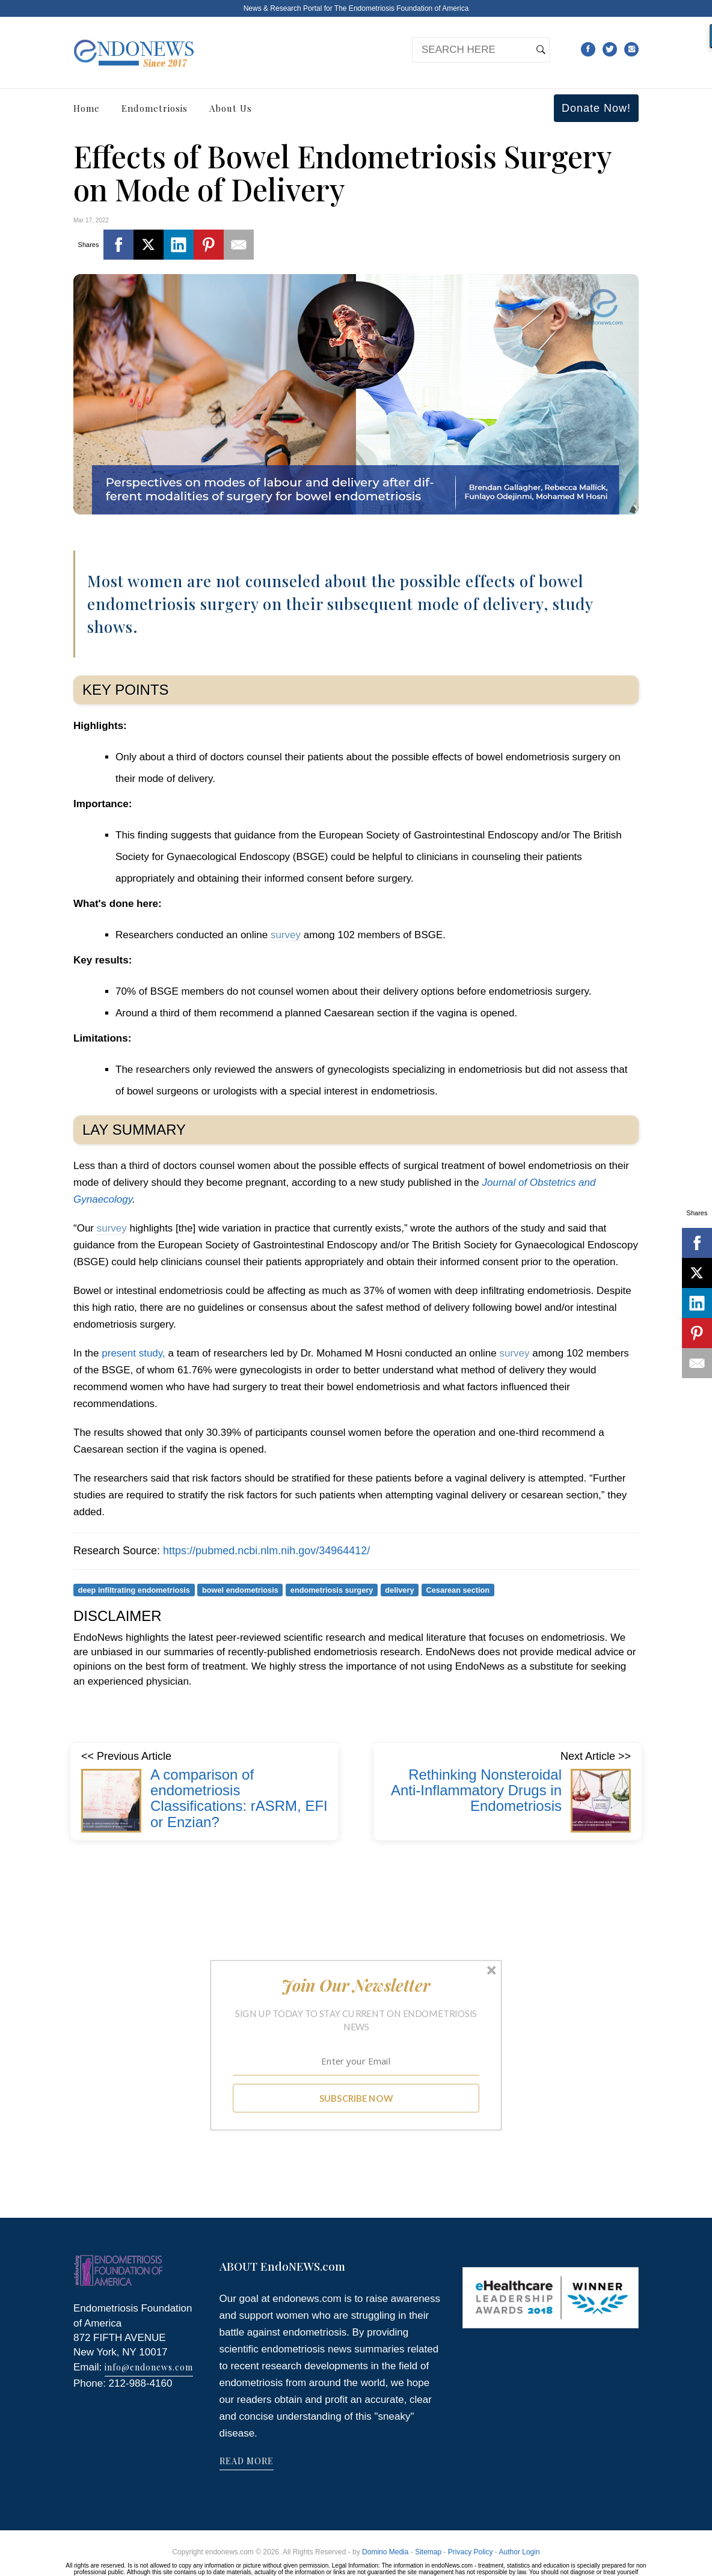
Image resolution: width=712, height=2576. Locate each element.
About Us (230, 108)
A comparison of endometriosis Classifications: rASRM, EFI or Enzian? (239, 1798)
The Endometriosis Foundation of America (401, 8)
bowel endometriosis (240, 1589)
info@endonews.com (149, 2367)
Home (86, 108)
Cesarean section (458, 1589)
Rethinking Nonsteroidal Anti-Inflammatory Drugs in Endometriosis (476, 1790)
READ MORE (246, 2461)
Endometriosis (154, 108)
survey (286, 935)
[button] (356, 1985)
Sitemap (428, 2552)
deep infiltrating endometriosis (134, 1589)
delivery (399, 1589)
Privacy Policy (470, 2552)
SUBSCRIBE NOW (356, 2097)
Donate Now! (596, 108)
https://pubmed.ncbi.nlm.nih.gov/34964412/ (266, 1551)
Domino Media (385, 2552)
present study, (133, 1353)
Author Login (519, 2552)
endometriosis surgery (331, 1589)
